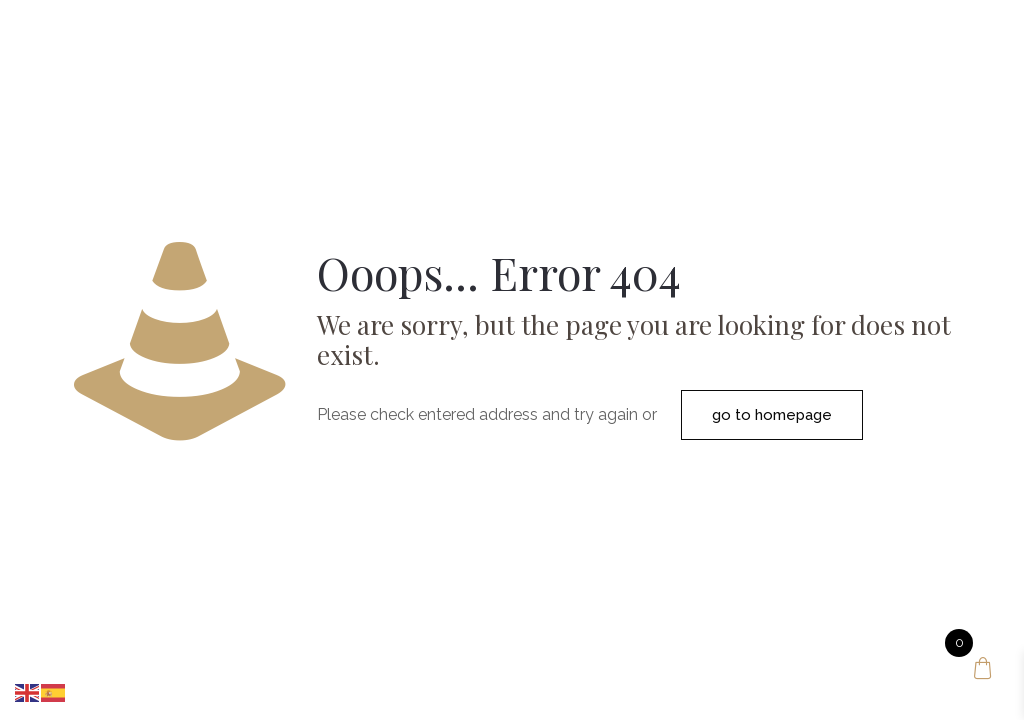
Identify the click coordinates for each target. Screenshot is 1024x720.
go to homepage (772, 415)
